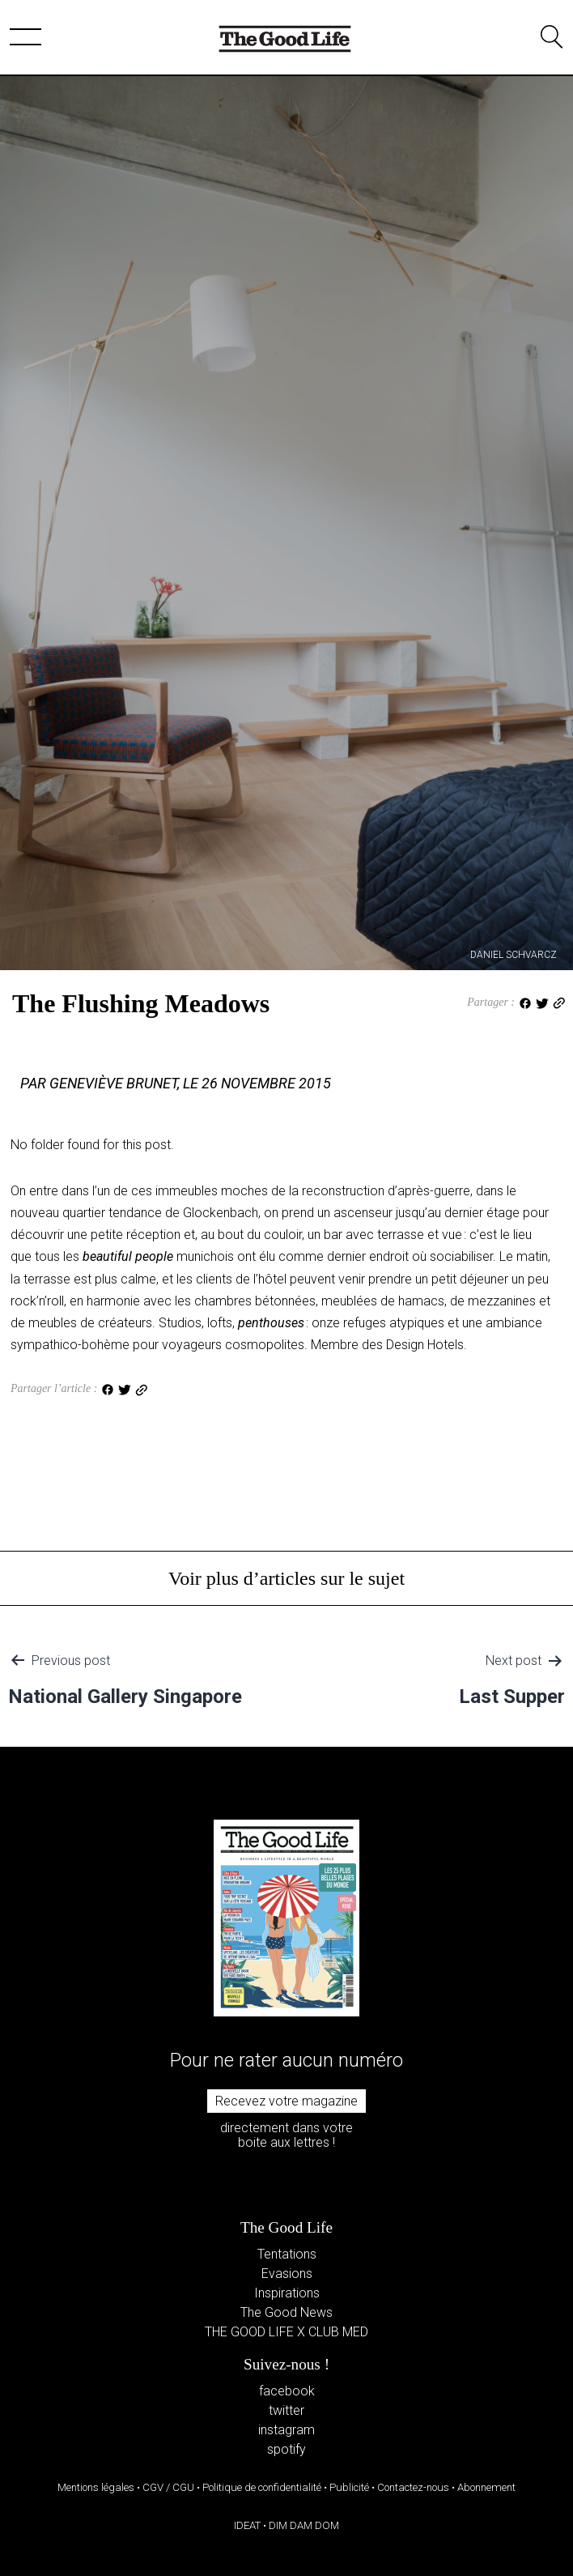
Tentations (286, 2254)
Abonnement (486, 2487)
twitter (286, 2410)
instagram (286, 2430)
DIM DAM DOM (304, 2525)
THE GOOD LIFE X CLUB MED (286, 2332)
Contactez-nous (413, 2487)
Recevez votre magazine (286, 2101)
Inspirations (287, 2293)
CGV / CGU (168, 2487)
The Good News (286, 2312)
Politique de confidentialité (261, 2487)
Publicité (349, 2487)
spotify (286, 2449)
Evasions (286, 2273)
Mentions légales (95, 2487)
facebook (287, 2391)
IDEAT (247, 2525)
